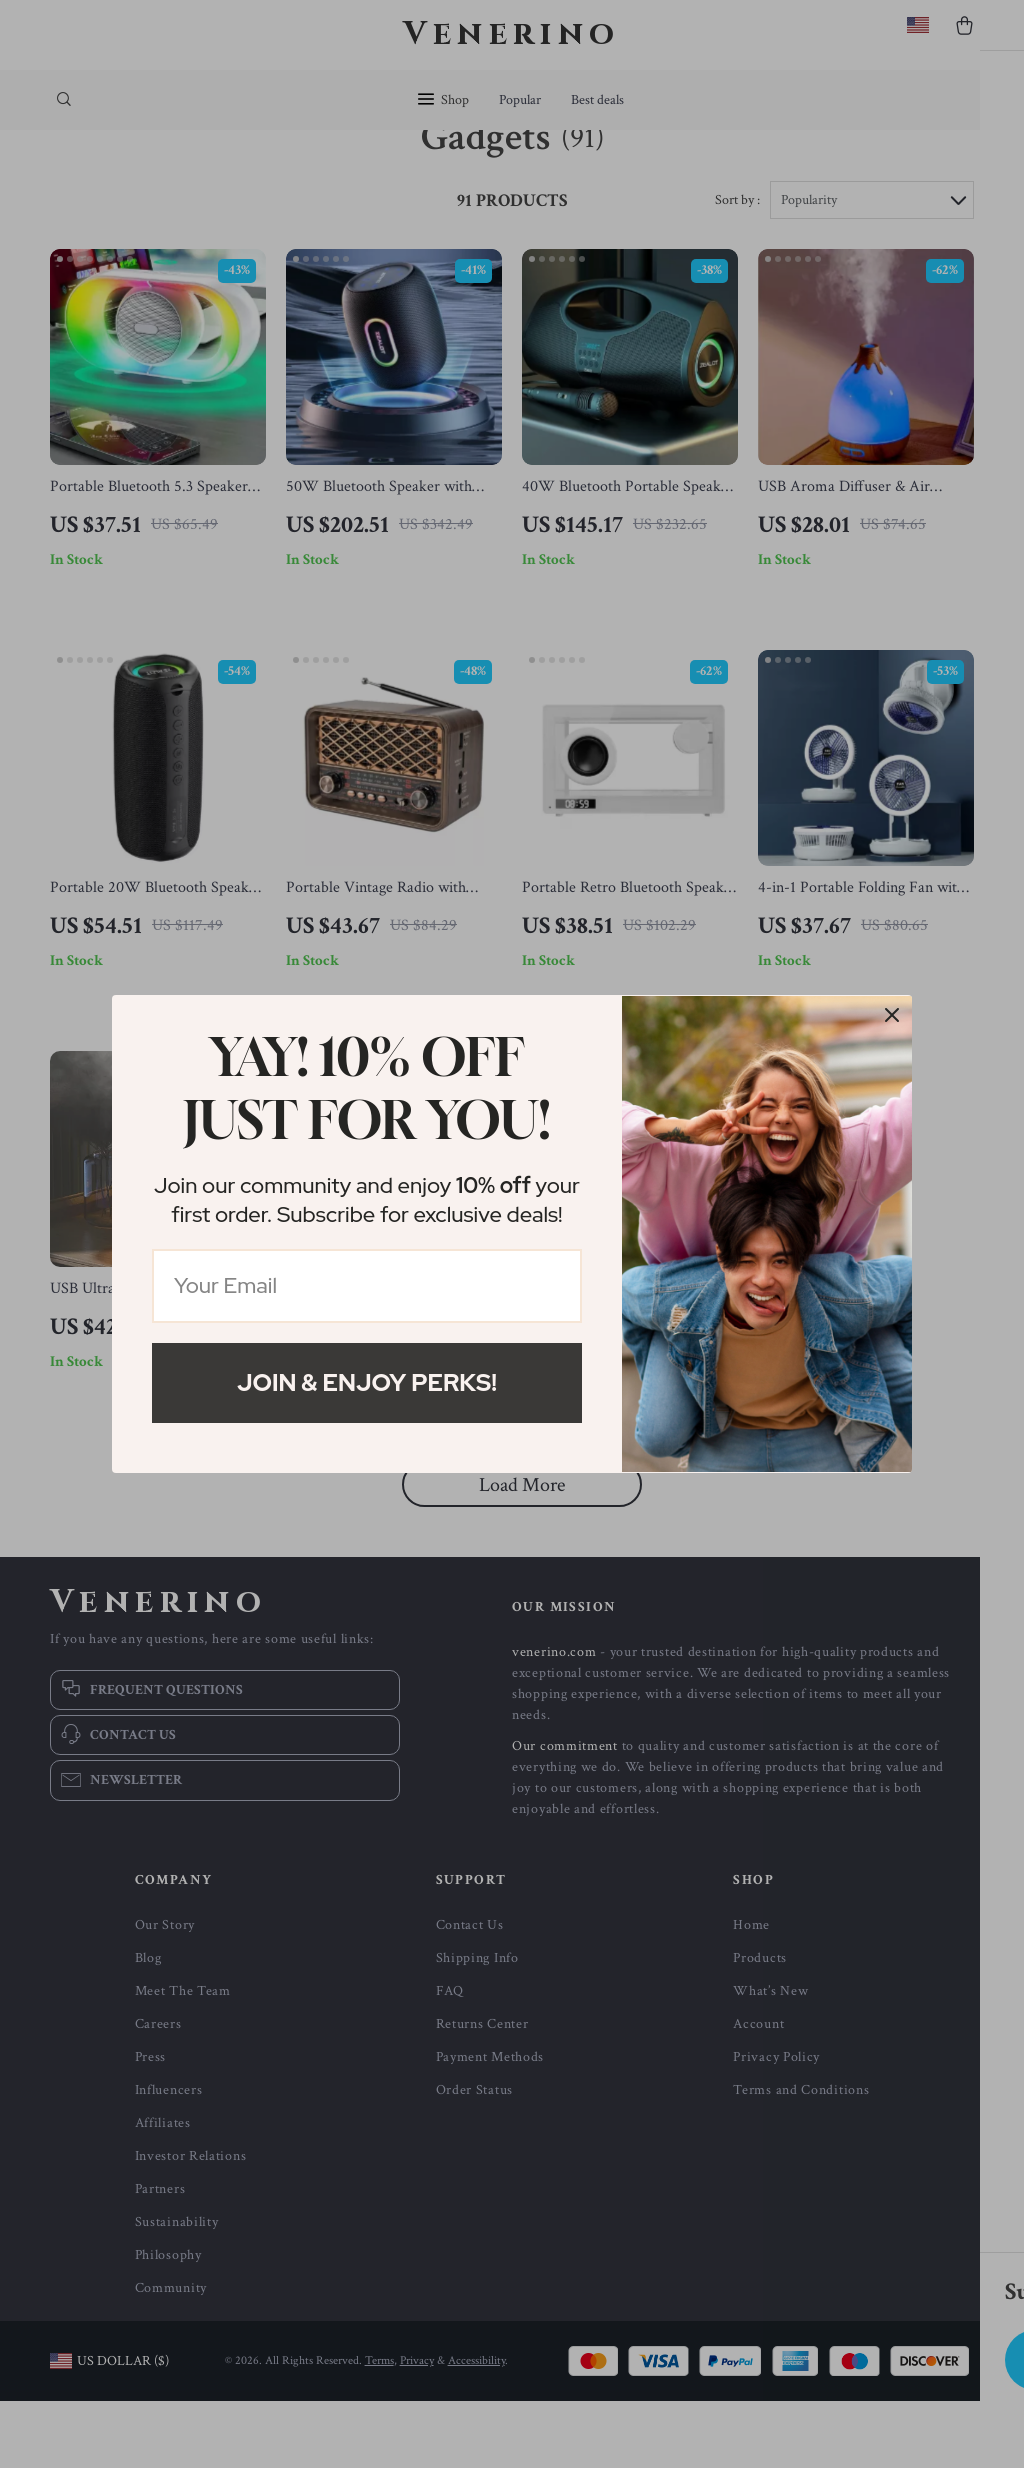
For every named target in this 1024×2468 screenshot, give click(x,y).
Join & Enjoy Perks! (367, 1382)
